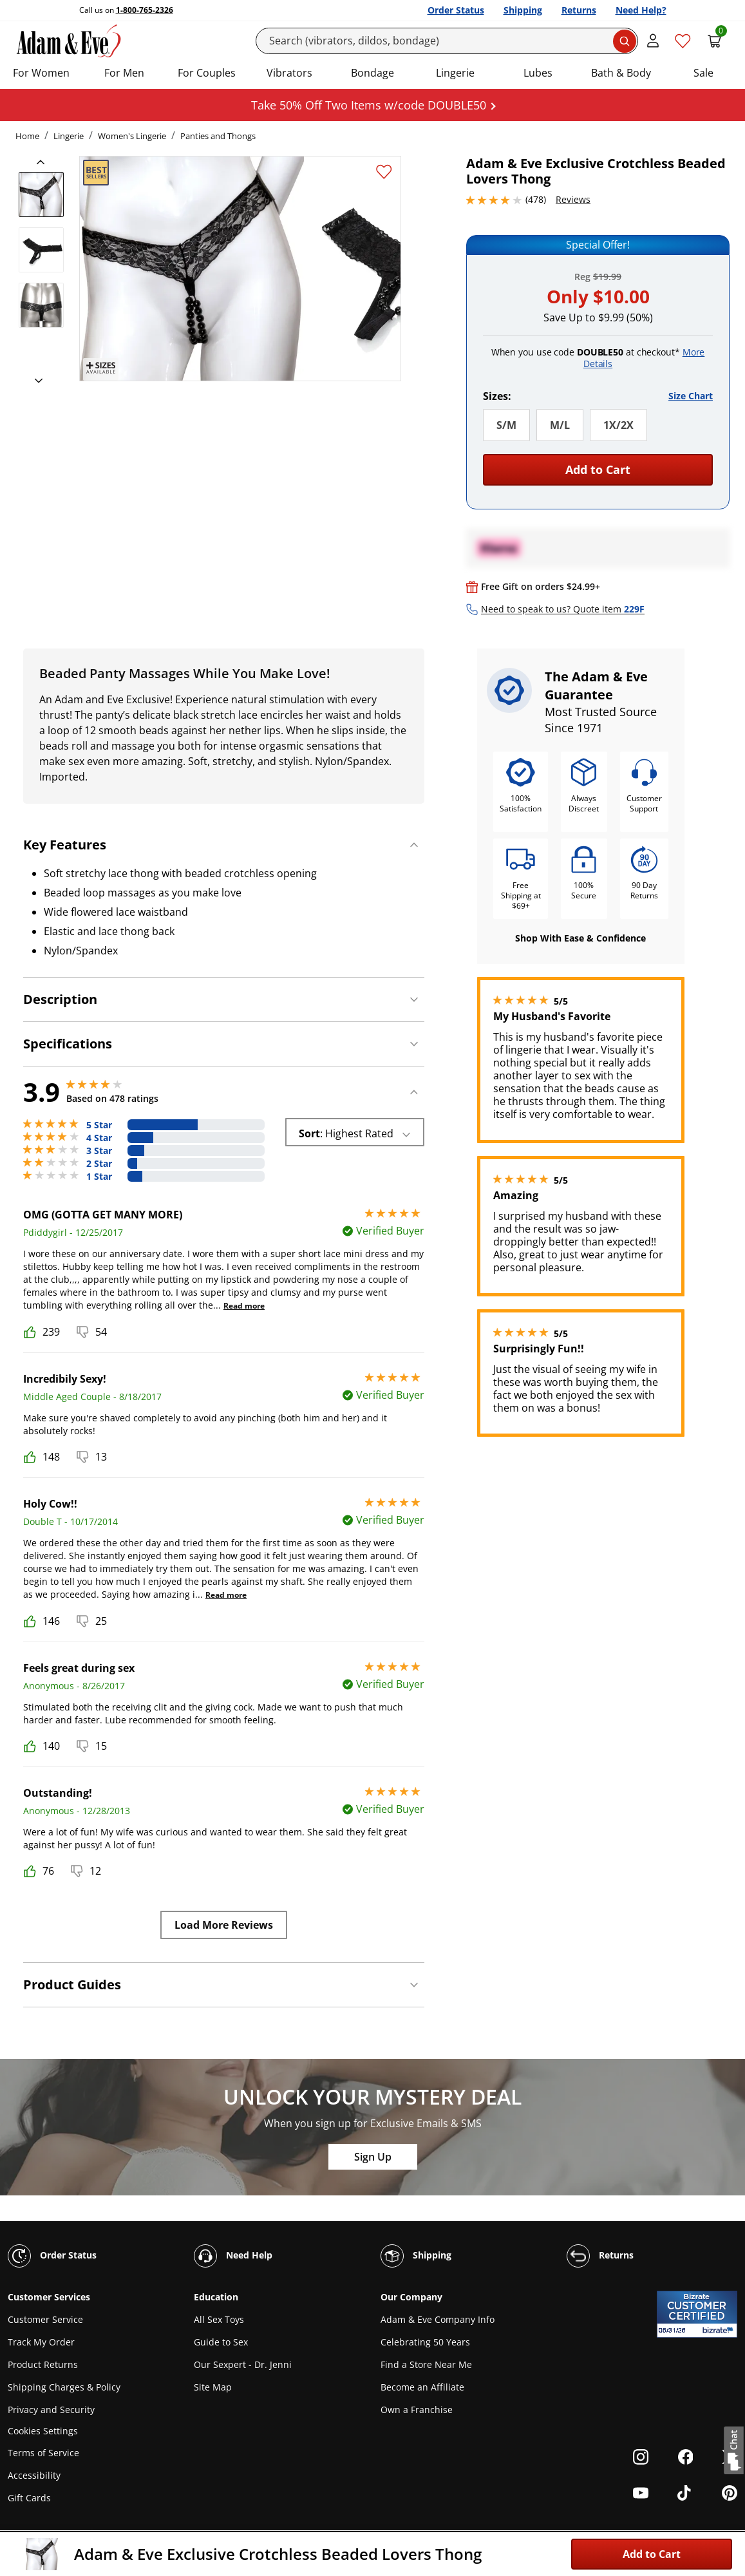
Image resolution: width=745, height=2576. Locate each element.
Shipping (523, 10)
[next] (34, 381)
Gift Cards (29, 2498)
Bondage (372, 73)
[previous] (44, 162)
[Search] (447, 41)
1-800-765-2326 (144, 10)
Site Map (213, 2387)
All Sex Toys (219, 2319)
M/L (560, 425)
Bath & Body (621, 73)
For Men (124, 73)
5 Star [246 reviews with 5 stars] (99, 1125)
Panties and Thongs (218, 136)
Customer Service (45, 2319)
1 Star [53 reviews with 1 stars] (99, 1176)
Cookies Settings (43, 2431)
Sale (703, 73)
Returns (578, 10)
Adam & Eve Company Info (438, 2319)
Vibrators (289, 73)
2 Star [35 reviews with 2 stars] (99, 1163)
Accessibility (34, 2475)
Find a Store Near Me (426, 2364)
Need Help (233, 2256)
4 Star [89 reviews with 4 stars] (99, 1138)
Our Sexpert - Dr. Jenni (243, 2364)
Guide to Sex (221, 2342)
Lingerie (455, 73)
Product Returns (43, 2364)
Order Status (456, 10)
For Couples (207, 73)
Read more (244, 1305)
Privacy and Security (51, 2409)
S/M (506, 425)
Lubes (537, 73)
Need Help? (641, 10)
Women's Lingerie (132, 136)
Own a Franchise (417, 2409)
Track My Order (41, 2342)
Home (27, 136)
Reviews (573, 199)
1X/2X (618, 425)
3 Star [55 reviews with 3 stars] (99, 1151)
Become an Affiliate (422, 2387)
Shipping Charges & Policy (64, 2387)
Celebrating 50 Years (425, 2342)
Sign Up (372, 2157)
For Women (41, 73)
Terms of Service (43, 2453)
